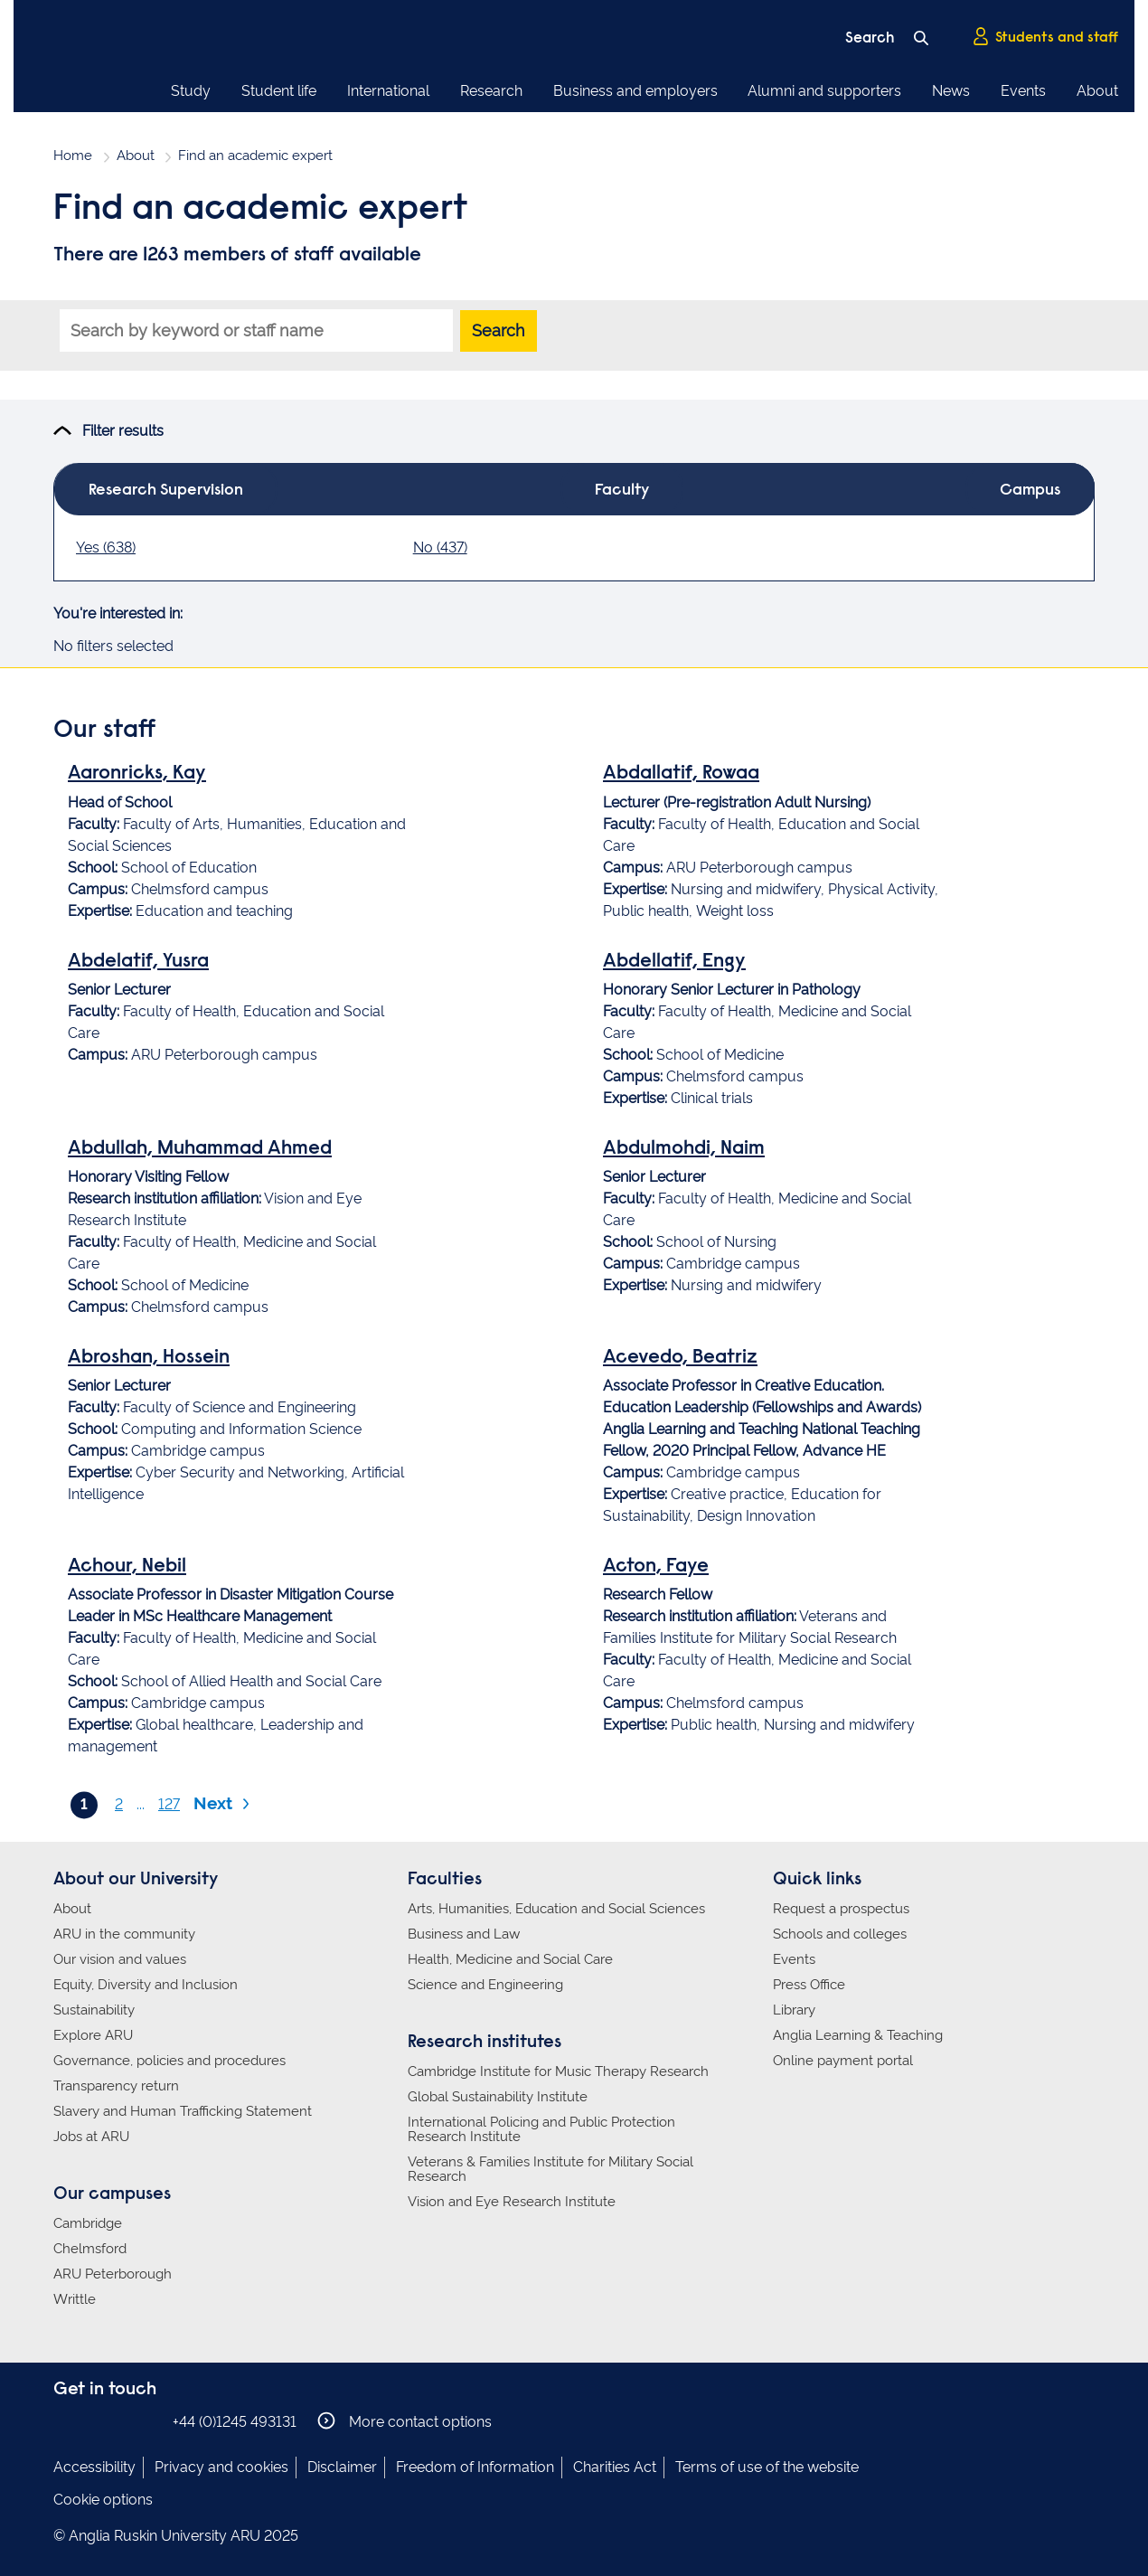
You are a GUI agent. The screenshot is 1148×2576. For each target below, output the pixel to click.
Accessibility (94, 2467)
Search (498, 330)
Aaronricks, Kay (137, 774)
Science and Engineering (485, 1985)
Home (72, 155)
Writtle (74, 2299)
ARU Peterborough (112, 2274)
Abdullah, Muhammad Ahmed (200, 1149)
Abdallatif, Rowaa (681, 774)
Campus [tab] (1030, 491)
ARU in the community (124, 1934)
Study (191, 90)
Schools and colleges (840, 1934)
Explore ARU (93, 2035)
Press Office (809, 1985)
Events (1023, 90)
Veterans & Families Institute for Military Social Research (550, 2169)
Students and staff (1045, 37)
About (1097, 90)
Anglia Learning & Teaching (858, 2035)
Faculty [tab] (622, 491)
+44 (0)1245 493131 (234, 2421)
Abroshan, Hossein (149, 1358)
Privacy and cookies (221, 2467)
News (951, 90)
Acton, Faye (656, 1567)
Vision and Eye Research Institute (512, 2202)
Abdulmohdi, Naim (684, 1149)
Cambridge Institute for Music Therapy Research (558, 2071)
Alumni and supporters (824, 90)
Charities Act (614, 2467)
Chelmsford (90, 2249)
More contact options (404, 2420)
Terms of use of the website (767, 2467)
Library (794, 2010)
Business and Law (464, 1934)
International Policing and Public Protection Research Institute (541, 2129)
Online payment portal (843, 2060)
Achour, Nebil (127, 1567)
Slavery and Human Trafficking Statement (182, 2111)
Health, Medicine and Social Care (510, 1959)
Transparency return (116, 2086)
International (388, 90)
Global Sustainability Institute (498, 2097)
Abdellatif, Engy (674, 962)
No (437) (440, 547)
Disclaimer (342, 2467)
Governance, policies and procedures (169, 2060)
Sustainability (94, 2010)
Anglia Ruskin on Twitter (119, 2420)
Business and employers (635, 90)
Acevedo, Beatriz (680, 1358)
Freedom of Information (475, 2467)
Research (491, 90)
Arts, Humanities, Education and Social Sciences (556, 1909)
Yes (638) (106, 547)
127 (169, 1804)
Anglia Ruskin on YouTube (146, 2420)
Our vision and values (119, 1959)
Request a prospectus (841, 1909)
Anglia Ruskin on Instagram (92, 2420)
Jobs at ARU (91, 2136)
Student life (278, 90)
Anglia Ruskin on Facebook (65, 2420)
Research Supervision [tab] (166, 491)
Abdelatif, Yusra (138, 962)
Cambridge (87, 2223)
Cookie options (103, 2499)
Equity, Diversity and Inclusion (145, 1985)
